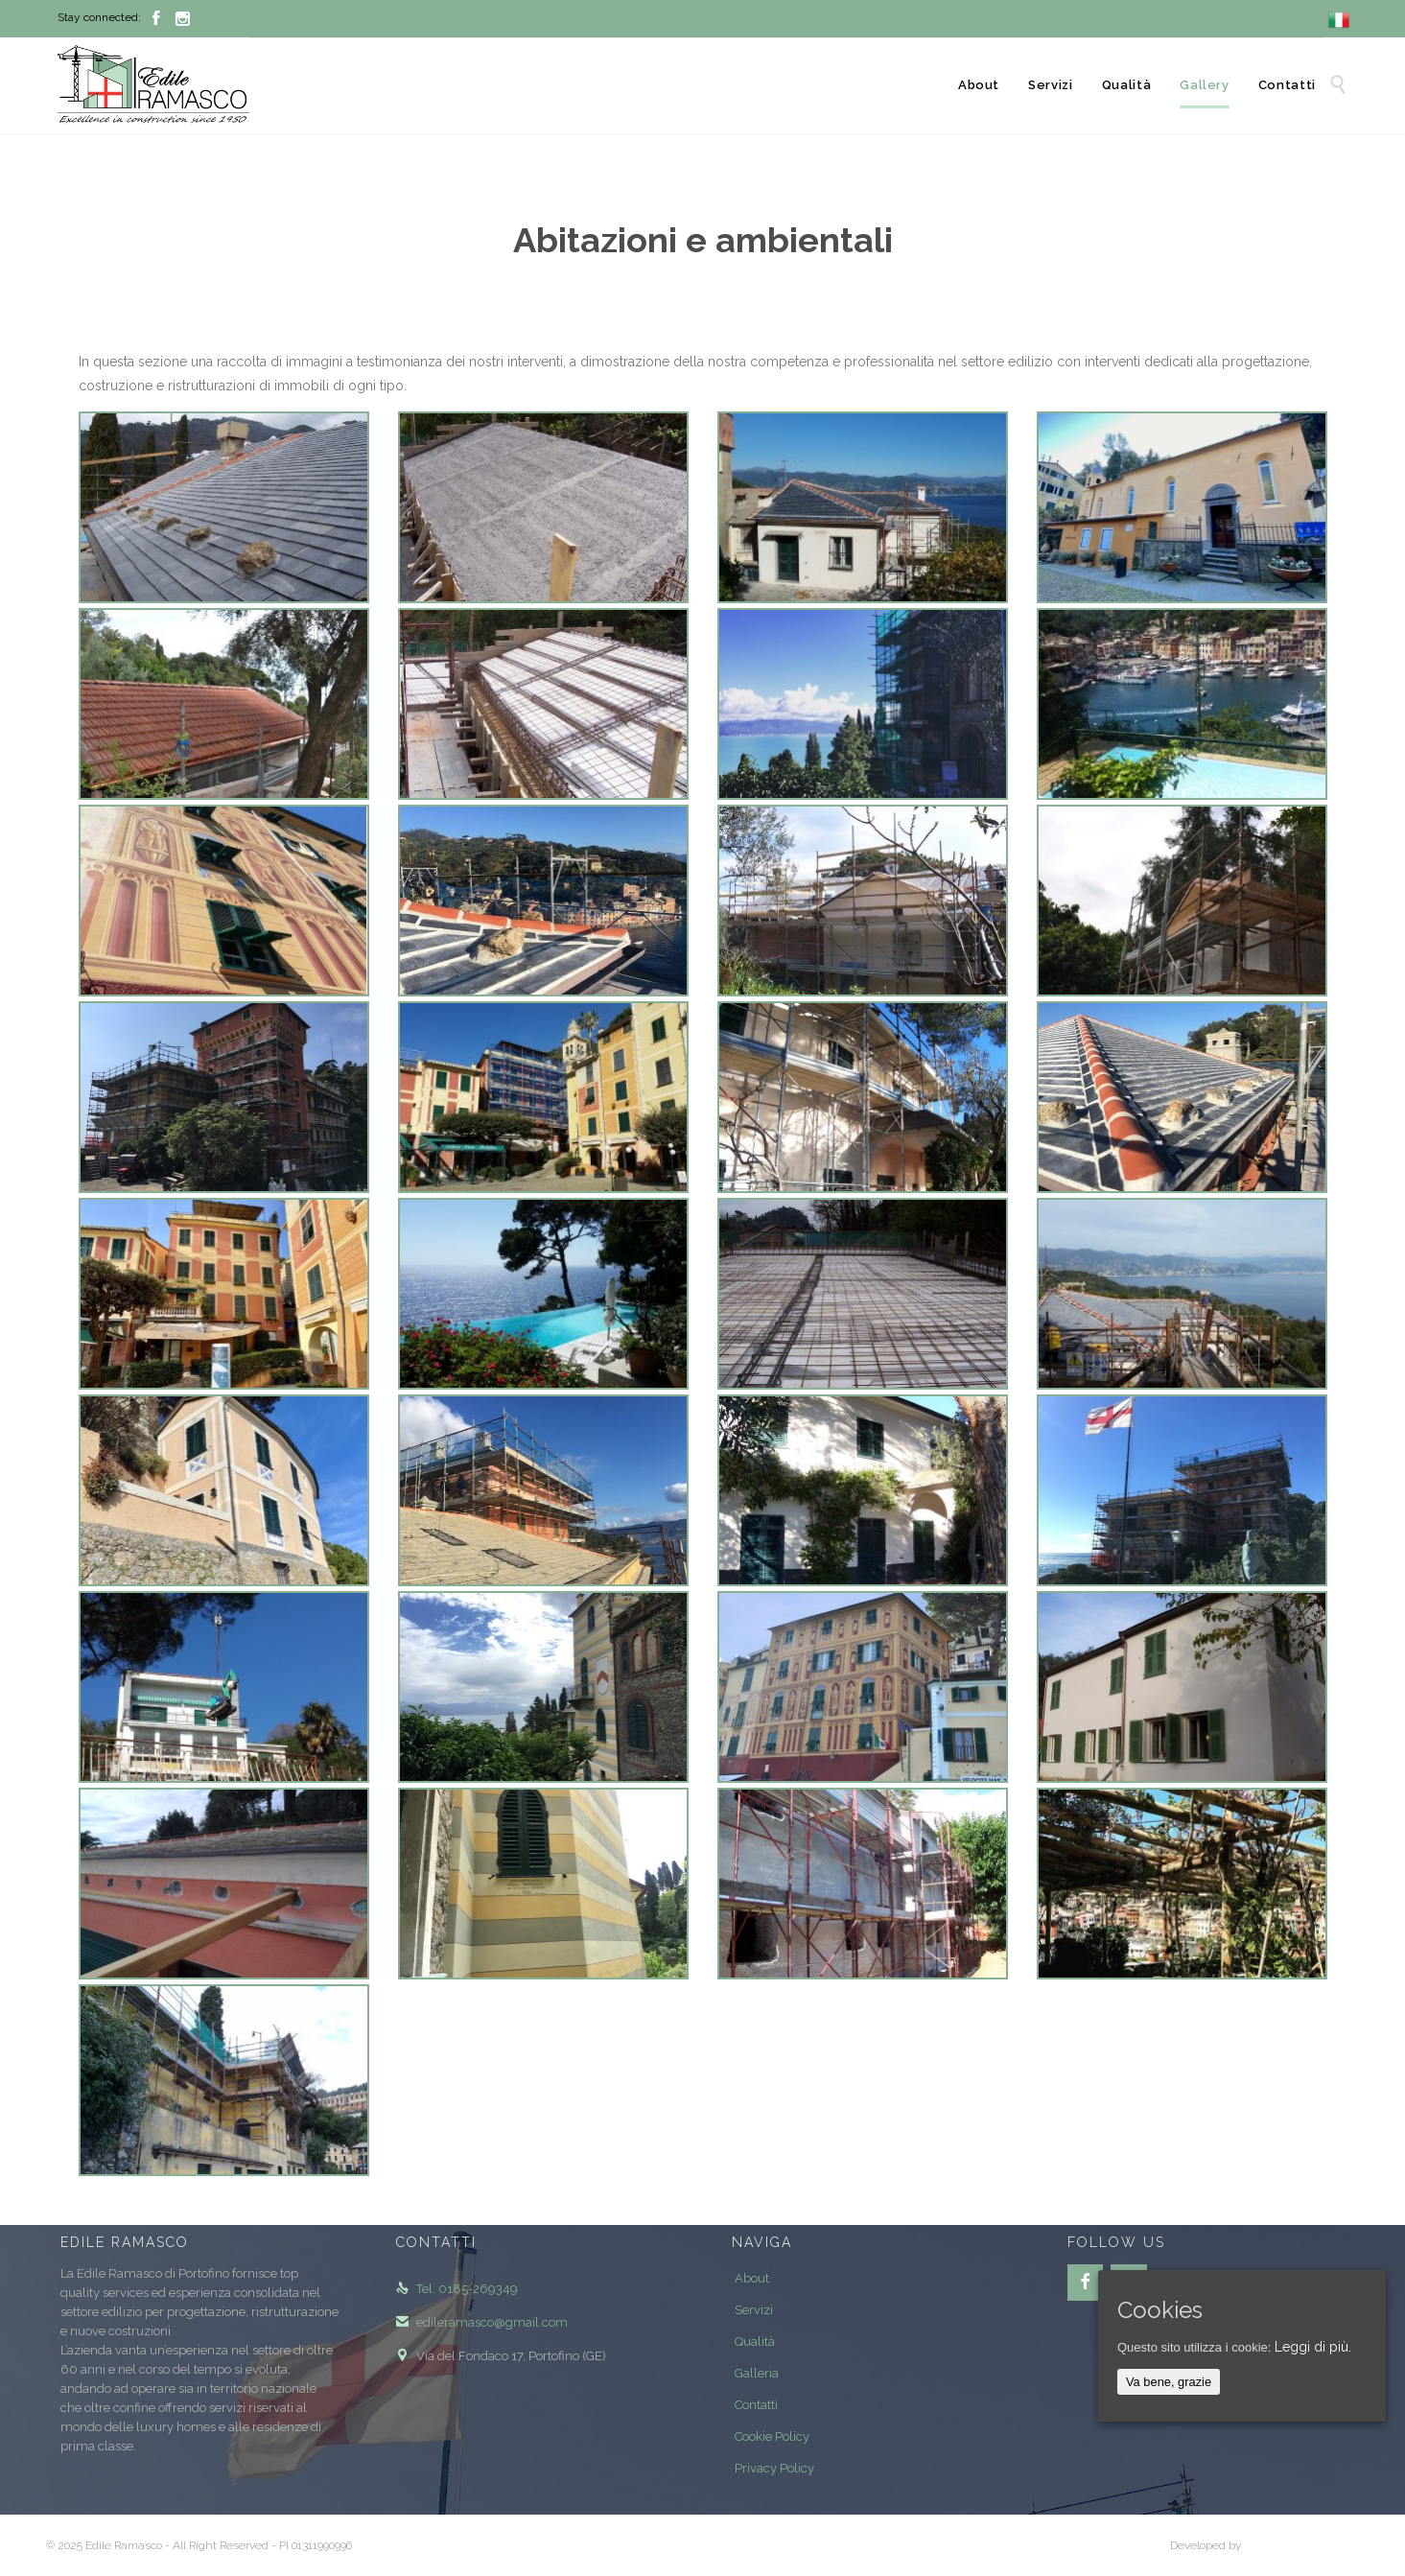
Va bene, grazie (1168, 2382)
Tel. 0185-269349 (457, 2289)
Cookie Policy (772, 2436)
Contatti (756, 2405)
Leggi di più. (1313, 2346)
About (752, 2278)
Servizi (754, 2310)
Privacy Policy (774, 2468)
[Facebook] (1085, 2283)
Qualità (755, 2341)
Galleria (757, 2373)
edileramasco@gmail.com (482, 2322)
